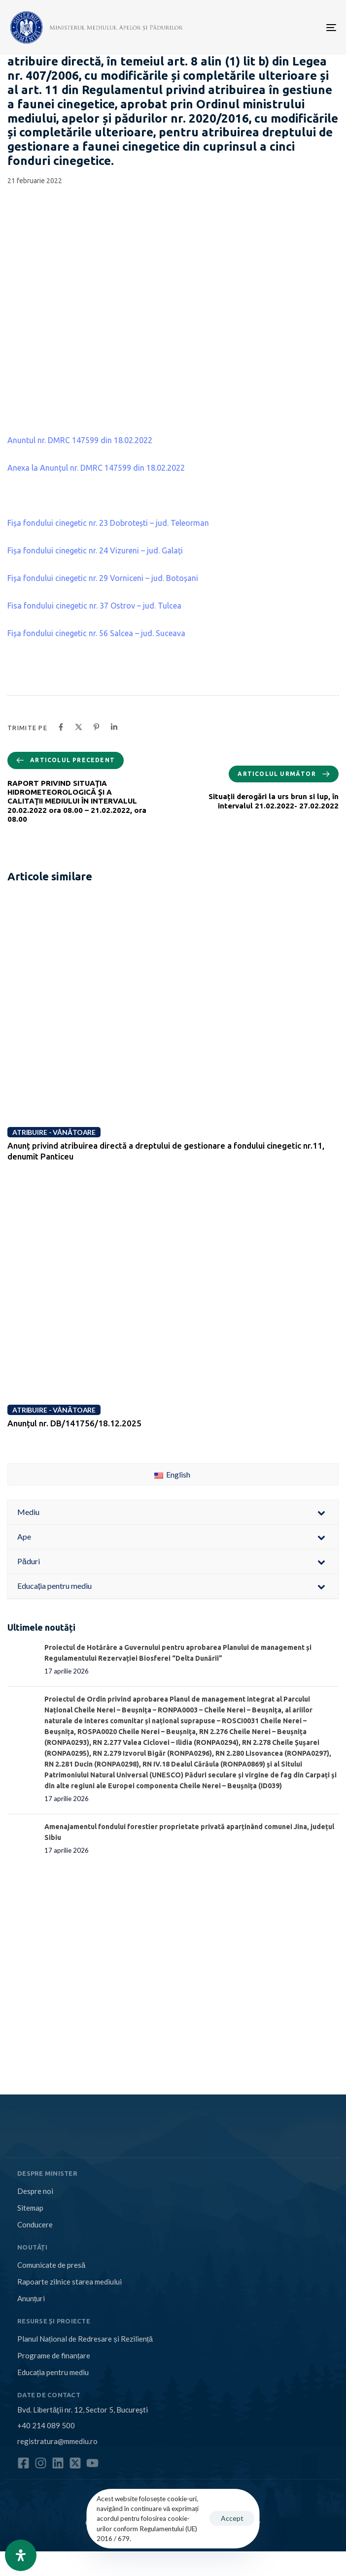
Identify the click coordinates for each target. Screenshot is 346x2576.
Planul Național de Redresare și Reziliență (85, 2338)
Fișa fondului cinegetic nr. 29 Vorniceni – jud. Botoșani (102, 578)
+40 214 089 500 (46, 2425)
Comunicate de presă (51, 2264)
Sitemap (30, 2207)
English (172, 1474)
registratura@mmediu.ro (57, 2441)
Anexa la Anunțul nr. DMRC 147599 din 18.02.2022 (96, 467)
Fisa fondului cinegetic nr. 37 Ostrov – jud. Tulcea (94, 605)
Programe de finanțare (53, 2355)
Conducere (35, 2224)
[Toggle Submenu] (321, 1512)
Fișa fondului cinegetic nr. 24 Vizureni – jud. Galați (95, 550)
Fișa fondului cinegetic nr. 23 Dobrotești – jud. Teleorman (108, 522)
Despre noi (35, 2191)
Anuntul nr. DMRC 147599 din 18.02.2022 (79, 440)
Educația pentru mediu (53, 2372)
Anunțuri (31, 2298)
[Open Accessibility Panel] (20, 2555)
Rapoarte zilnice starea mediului (69, 2281)
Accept (232, 2518)
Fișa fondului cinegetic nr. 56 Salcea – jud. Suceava (96, 633)
